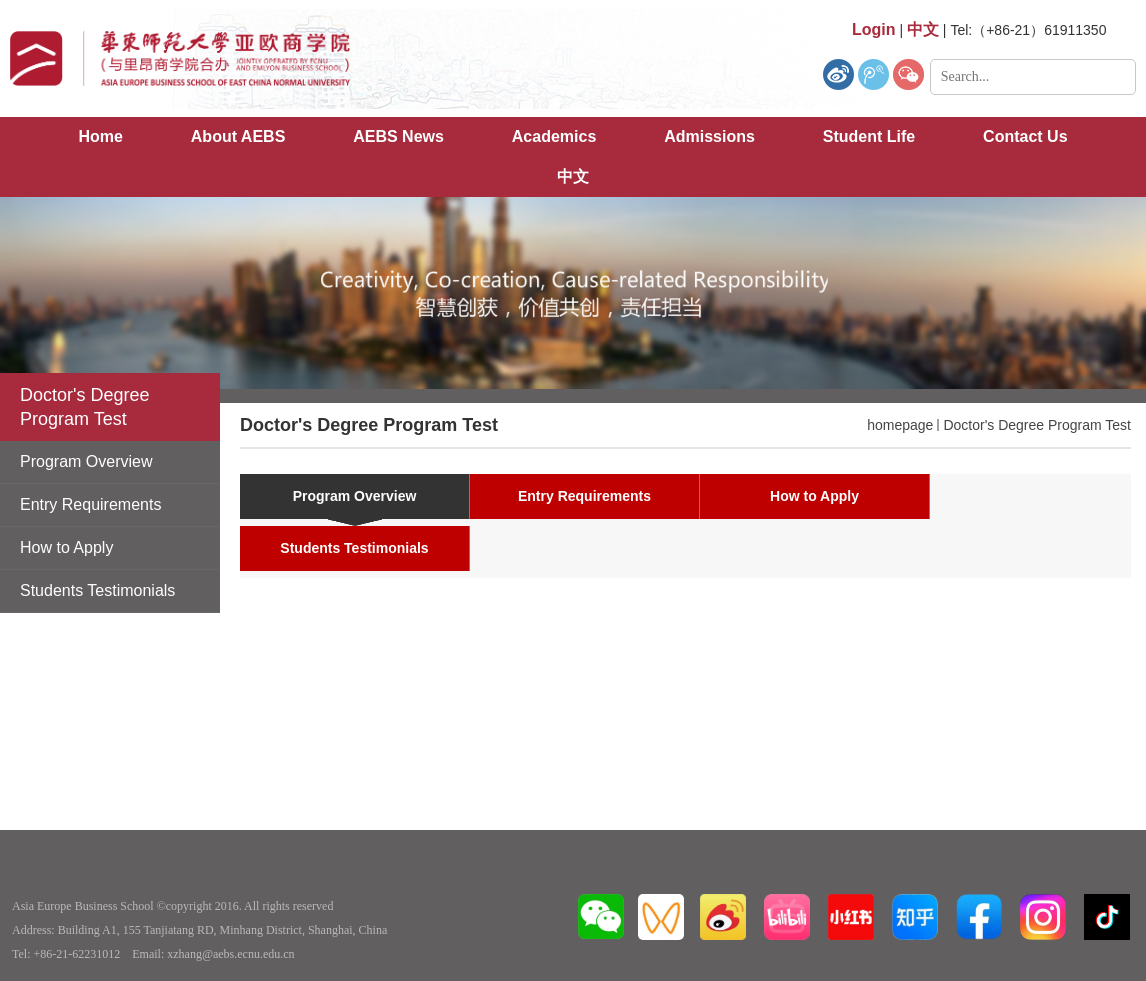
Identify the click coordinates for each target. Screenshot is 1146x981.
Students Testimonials (354, 548)
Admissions (709, 136)
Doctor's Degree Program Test (1037, 425)
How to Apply (814, 496)
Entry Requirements (584, 496)
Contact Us (1025, 136)
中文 (573, 176)
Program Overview (355, 496)
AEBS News (398, 136)
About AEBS (238, 136)
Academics (554, 136)
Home (100, 136)
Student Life (869, 136)
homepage (900, 425)
